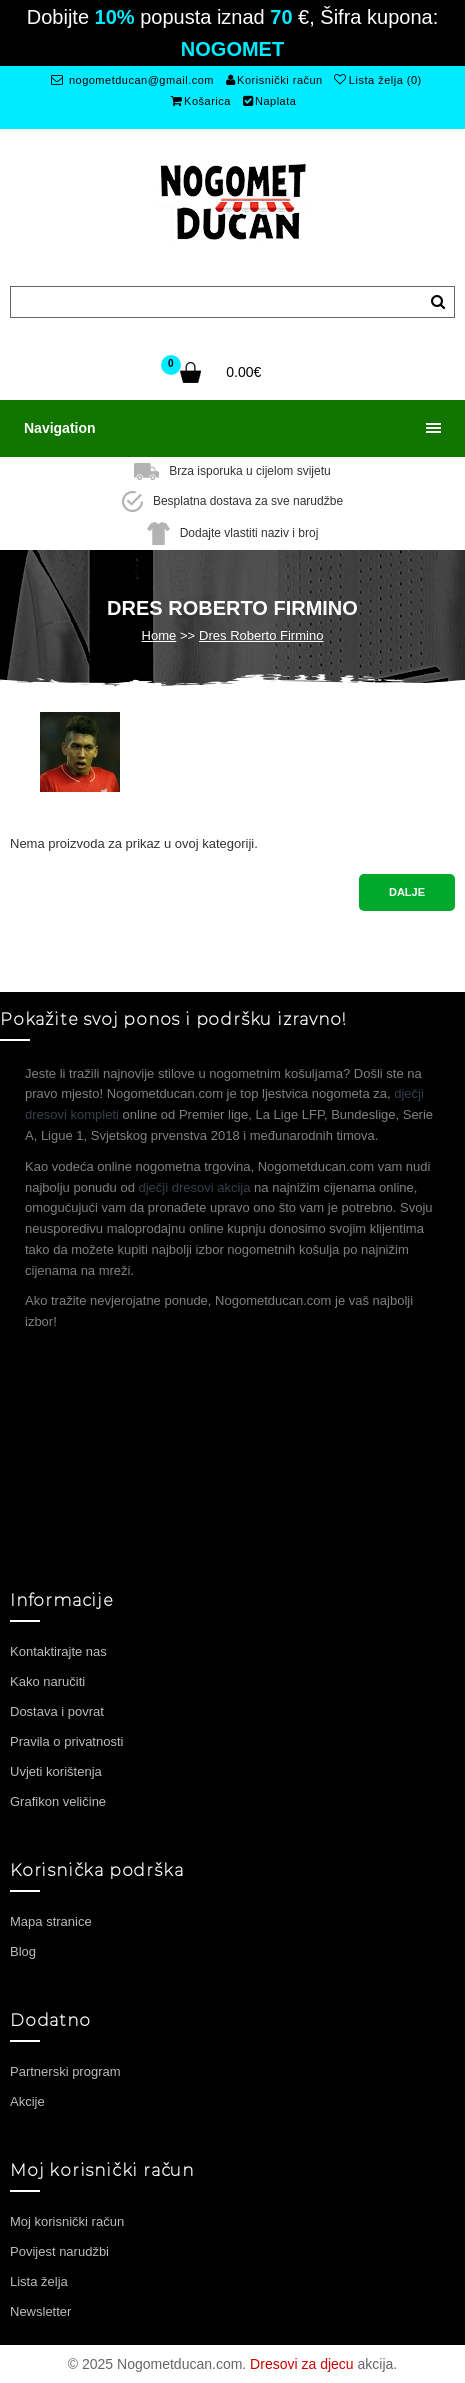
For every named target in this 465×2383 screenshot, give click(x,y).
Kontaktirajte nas (58, 1651)
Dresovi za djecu (302, 2364)
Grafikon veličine (58, 1801)
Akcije (27, 2101)
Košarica (201, 101)
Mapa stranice (51, 1921)
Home (159, 635)
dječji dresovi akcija (195, 1187)
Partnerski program (65, 2071)
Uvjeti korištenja (56, 1771)
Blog (23, 1951)
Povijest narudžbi (59, 2251)
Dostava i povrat (57, 1711)
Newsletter (40, 2311)
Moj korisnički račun (67, 2221)
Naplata (270, 101)
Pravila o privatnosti (66, 1741)
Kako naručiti (47, 1681)
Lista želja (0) (377, 80)
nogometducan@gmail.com (132, 80)
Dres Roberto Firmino (261, 635)
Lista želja (39, 2281)
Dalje (407, 892)
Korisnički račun (274, 80)
